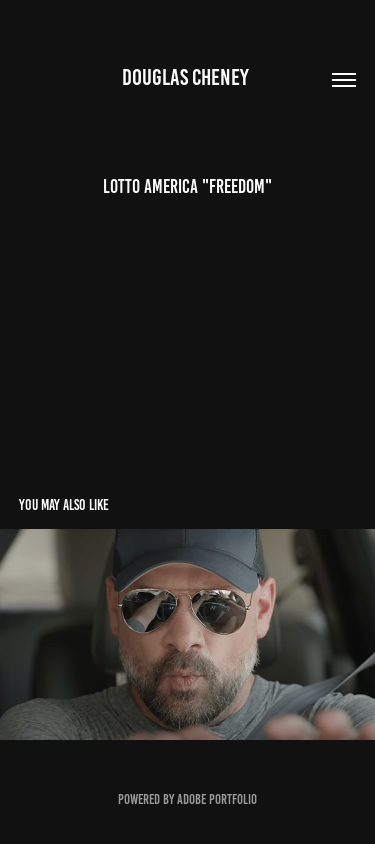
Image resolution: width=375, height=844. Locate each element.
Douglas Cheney (187, 77)
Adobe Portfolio (217, 799)
